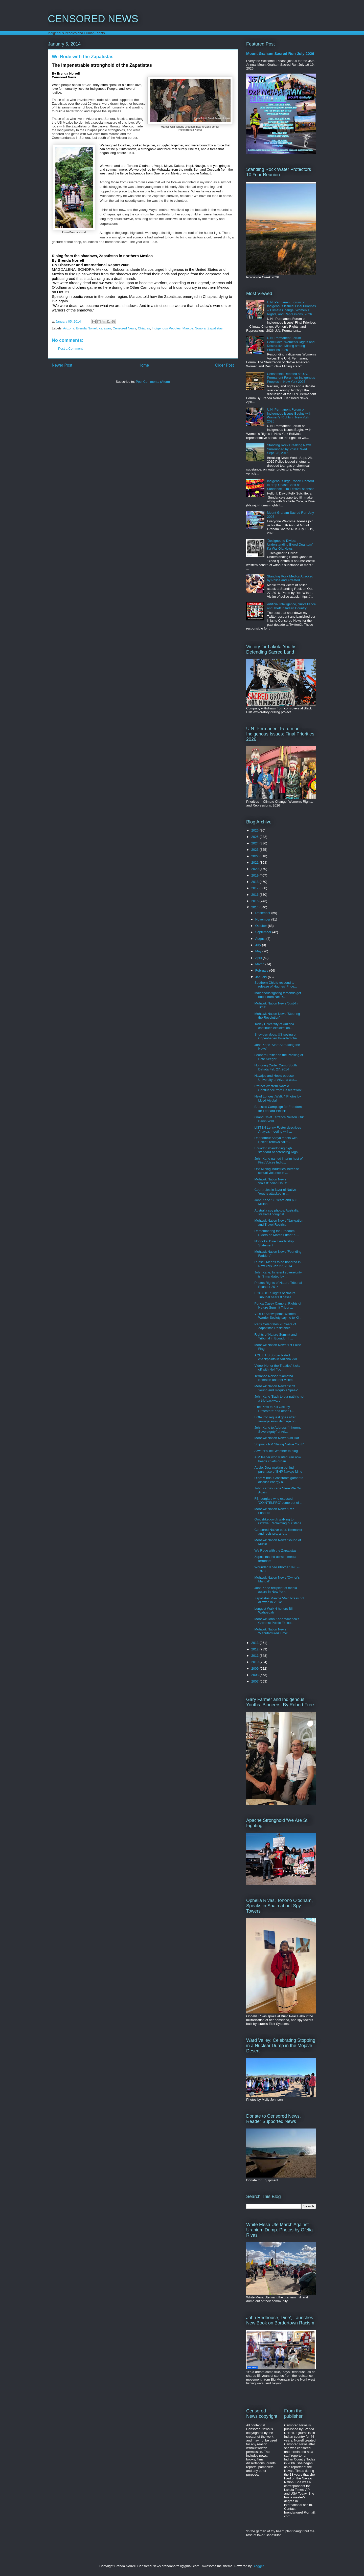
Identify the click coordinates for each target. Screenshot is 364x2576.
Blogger (258, 2566)
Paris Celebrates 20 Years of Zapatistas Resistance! (275, 1326)
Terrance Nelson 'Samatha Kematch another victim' (273, 1378)
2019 (255, 875)
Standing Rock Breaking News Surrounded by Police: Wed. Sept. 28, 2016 (289, 449)
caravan (105, 328)
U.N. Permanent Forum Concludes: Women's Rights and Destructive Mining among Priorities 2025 (290, 344)
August (260, 938)
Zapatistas (215, 328)
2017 (255, 888)
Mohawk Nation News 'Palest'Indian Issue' (270, 1181)
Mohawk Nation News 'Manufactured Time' (270, 1631)
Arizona (68, 328)
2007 (255, 1681)
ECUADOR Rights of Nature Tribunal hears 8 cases (274, 1295)
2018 (255, 882)
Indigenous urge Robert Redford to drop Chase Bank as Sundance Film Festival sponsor (290, 485)
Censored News (124, 328)
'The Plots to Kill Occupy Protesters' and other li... (274, 1409)
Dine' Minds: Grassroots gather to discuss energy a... (278, 1480)
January (261, 977)
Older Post (224, 365)
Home (144, 365)
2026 (255, 830)
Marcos (188, 328)
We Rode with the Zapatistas (275, 1550)
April (259, 958)
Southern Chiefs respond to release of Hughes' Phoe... (275, 985)
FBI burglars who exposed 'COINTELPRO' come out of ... (278, 1501)
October (261, 926)
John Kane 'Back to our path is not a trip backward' (279, 1398)
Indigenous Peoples (166, 328)
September (263, 932)
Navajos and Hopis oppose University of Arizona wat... (275, 1078)
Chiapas (144, 328)
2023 (255, 850)
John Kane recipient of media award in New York (275, 1590)
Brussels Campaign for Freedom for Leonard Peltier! (278, 1109)
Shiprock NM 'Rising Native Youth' (279, 1444)
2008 (255, 1675)
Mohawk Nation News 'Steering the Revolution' (277, 1016)
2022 (255, 856)
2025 (255, 837)
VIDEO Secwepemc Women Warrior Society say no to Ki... (277, 1316)
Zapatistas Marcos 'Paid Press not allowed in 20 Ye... (279, 1600)
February (262, 970)
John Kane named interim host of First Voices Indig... (278, 1160)
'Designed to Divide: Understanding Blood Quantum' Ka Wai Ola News (290, 544)
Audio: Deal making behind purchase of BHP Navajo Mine (278, 1469)
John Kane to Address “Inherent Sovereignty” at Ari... (277, 1429)
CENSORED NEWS (93, 18)
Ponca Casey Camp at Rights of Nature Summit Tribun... (277, 1305)
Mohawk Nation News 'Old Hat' (276, 1438)
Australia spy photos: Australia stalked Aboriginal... (276, 1212)
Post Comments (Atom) (153, 382)
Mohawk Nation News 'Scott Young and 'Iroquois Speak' (276, 1388)
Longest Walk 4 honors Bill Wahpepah (273, 1611)
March (260, 964)
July (258, 945)
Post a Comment (70, 348)
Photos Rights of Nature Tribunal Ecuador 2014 (278, 1285)
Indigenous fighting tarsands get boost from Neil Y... (277, 995)
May (258, 951)
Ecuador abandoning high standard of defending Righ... (277, 1150)
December (263, 913)
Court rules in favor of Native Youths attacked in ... (275, 1192)
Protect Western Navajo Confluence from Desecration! (278, 1088)
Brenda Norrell (86, 328)
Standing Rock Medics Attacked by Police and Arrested (290, 578)
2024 (255, 843)
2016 (255, 895)
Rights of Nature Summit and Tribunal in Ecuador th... (275, 1336)
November (263, 919)
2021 (255, 862)
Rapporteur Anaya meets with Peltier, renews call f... (276, 1140)
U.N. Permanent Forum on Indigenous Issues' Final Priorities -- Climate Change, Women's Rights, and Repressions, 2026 (291, 308)
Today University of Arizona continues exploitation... (274, 1026)
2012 (255, 1649)
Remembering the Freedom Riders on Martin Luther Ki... (276, 1233)
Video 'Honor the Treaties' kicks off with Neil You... (277, 1368)
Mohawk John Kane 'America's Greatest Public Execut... (276, 1621)
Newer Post (62, 365)
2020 (255, 869)
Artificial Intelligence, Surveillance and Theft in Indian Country (291, 606)
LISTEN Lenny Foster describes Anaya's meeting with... (277, 1129)
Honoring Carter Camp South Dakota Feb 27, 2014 (275, 1067)
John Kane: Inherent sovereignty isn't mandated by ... (278, 1274)
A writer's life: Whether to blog (276, 1451)
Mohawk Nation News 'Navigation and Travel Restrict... (278, 1222)
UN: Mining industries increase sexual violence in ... (276, 1171)
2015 (255, 901)
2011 (255, 1655)
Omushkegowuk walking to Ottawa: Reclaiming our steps (277, 1521)
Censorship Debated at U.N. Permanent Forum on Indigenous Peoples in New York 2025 (291, 378)
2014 (255, 907)
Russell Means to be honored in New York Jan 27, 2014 (277, 1264)
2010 (255, 1662)
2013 (255, 1643)
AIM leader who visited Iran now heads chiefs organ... (277, 1459)
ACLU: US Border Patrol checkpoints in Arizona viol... (276, 1357)
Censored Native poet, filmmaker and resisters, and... (278, 1532)
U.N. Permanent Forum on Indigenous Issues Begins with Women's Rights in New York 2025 (289, 415)
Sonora (200, 328)
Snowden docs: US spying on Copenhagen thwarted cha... (276, 1036)
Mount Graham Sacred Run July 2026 (280, 53)
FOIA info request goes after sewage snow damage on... (276, 1419)
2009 (255, 1668)
